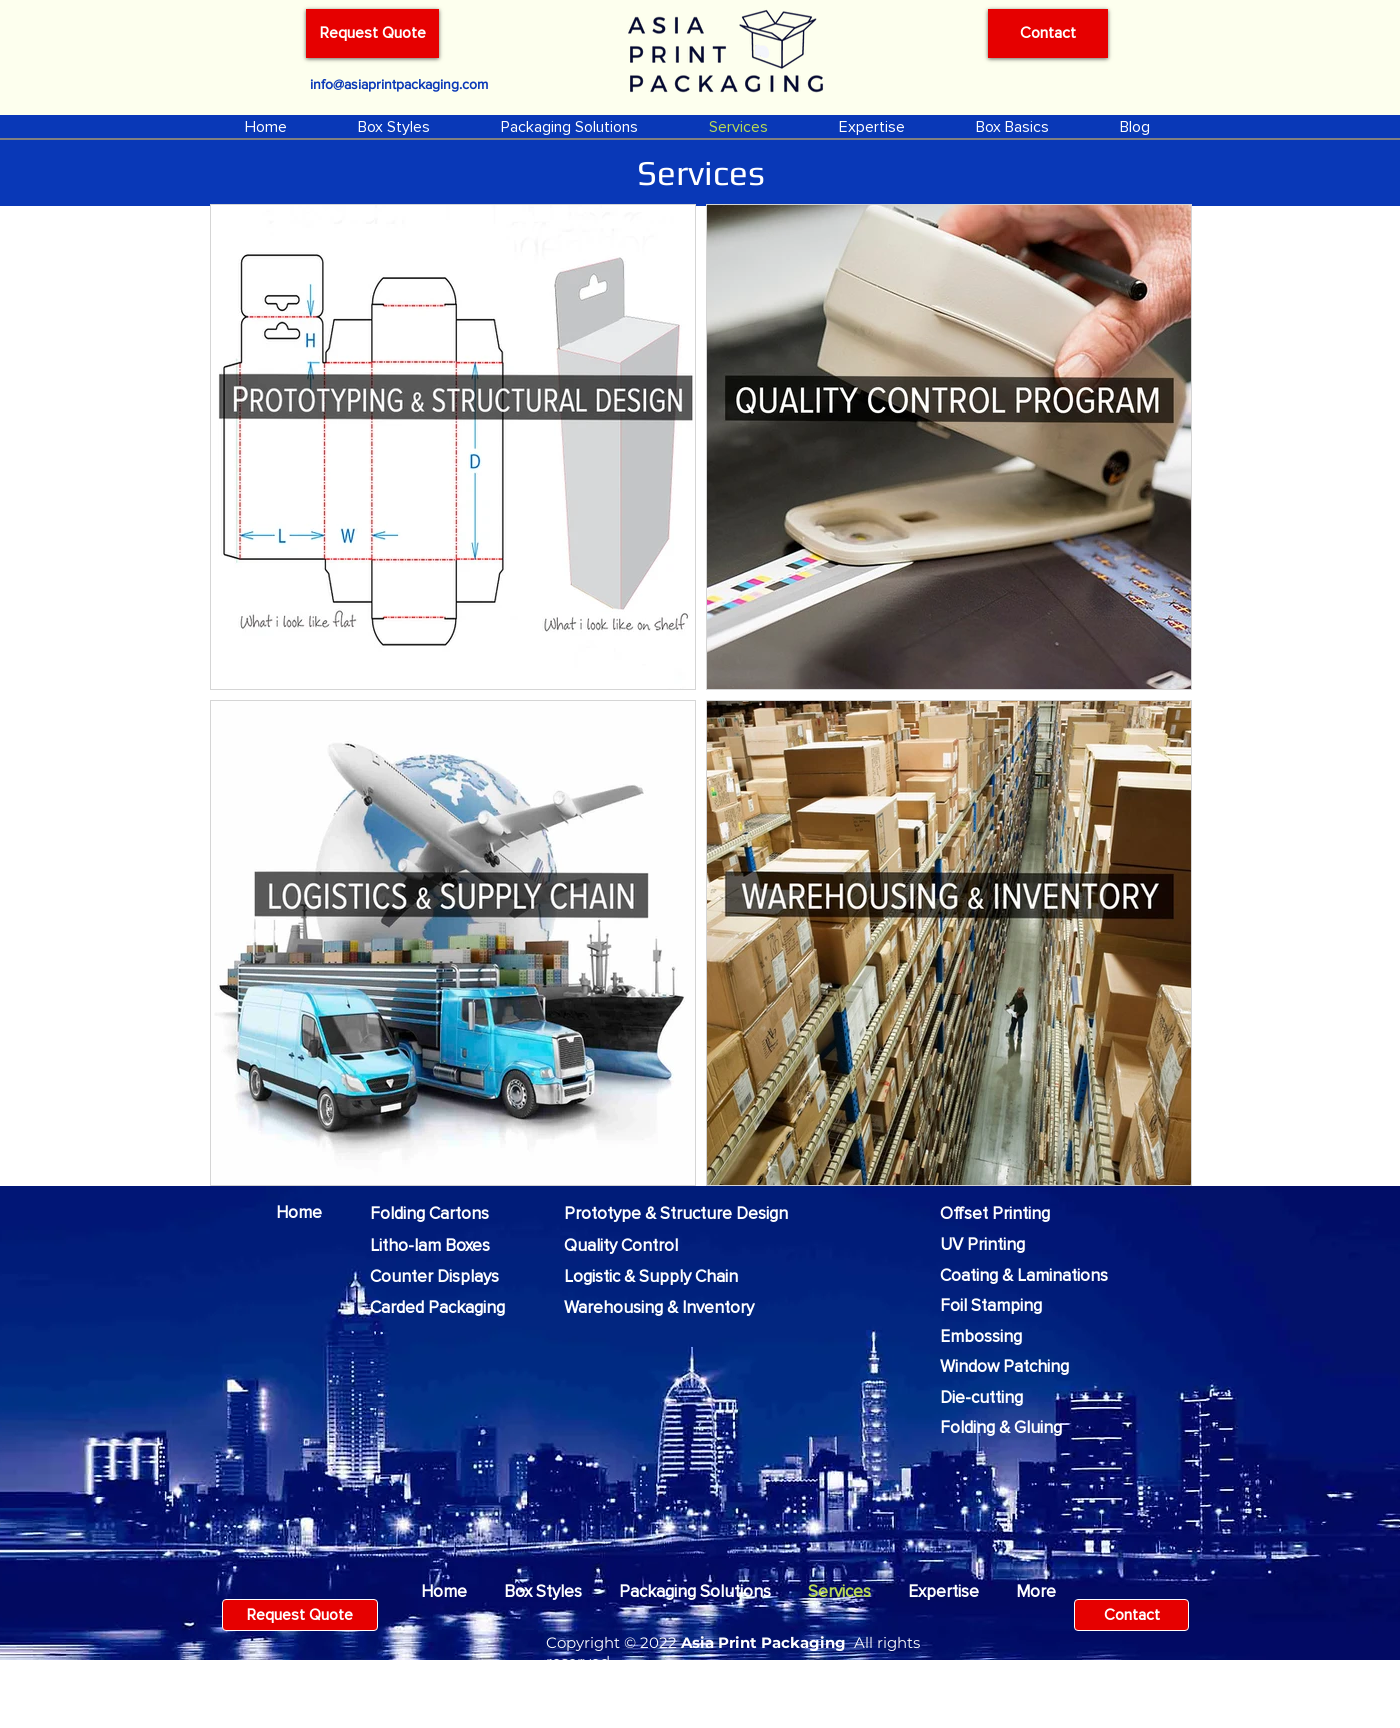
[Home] (305, 1213)
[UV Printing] (989, 1245)
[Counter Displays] (445, 1277)
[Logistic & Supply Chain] (666, 1277)
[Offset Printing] (1002, 1214)
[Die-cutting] (988, 1398)
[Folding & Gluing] (1012, 1428)
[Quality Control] (631, 1246)
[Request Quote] (372, 33)
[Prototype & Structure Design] (690, 1214)
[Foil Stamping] (999, 1306)
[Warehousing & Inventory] (673, 1308)
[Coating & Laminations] (1037, 1276)
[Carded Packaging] (451, 1308)
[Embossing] (988, 1337)
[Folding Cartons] (439, 1214)
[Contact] (1048, 33)
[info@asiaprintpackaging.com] (398, 84)
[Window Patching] (1015, 1367)
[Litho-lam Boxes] (439, 1246)
